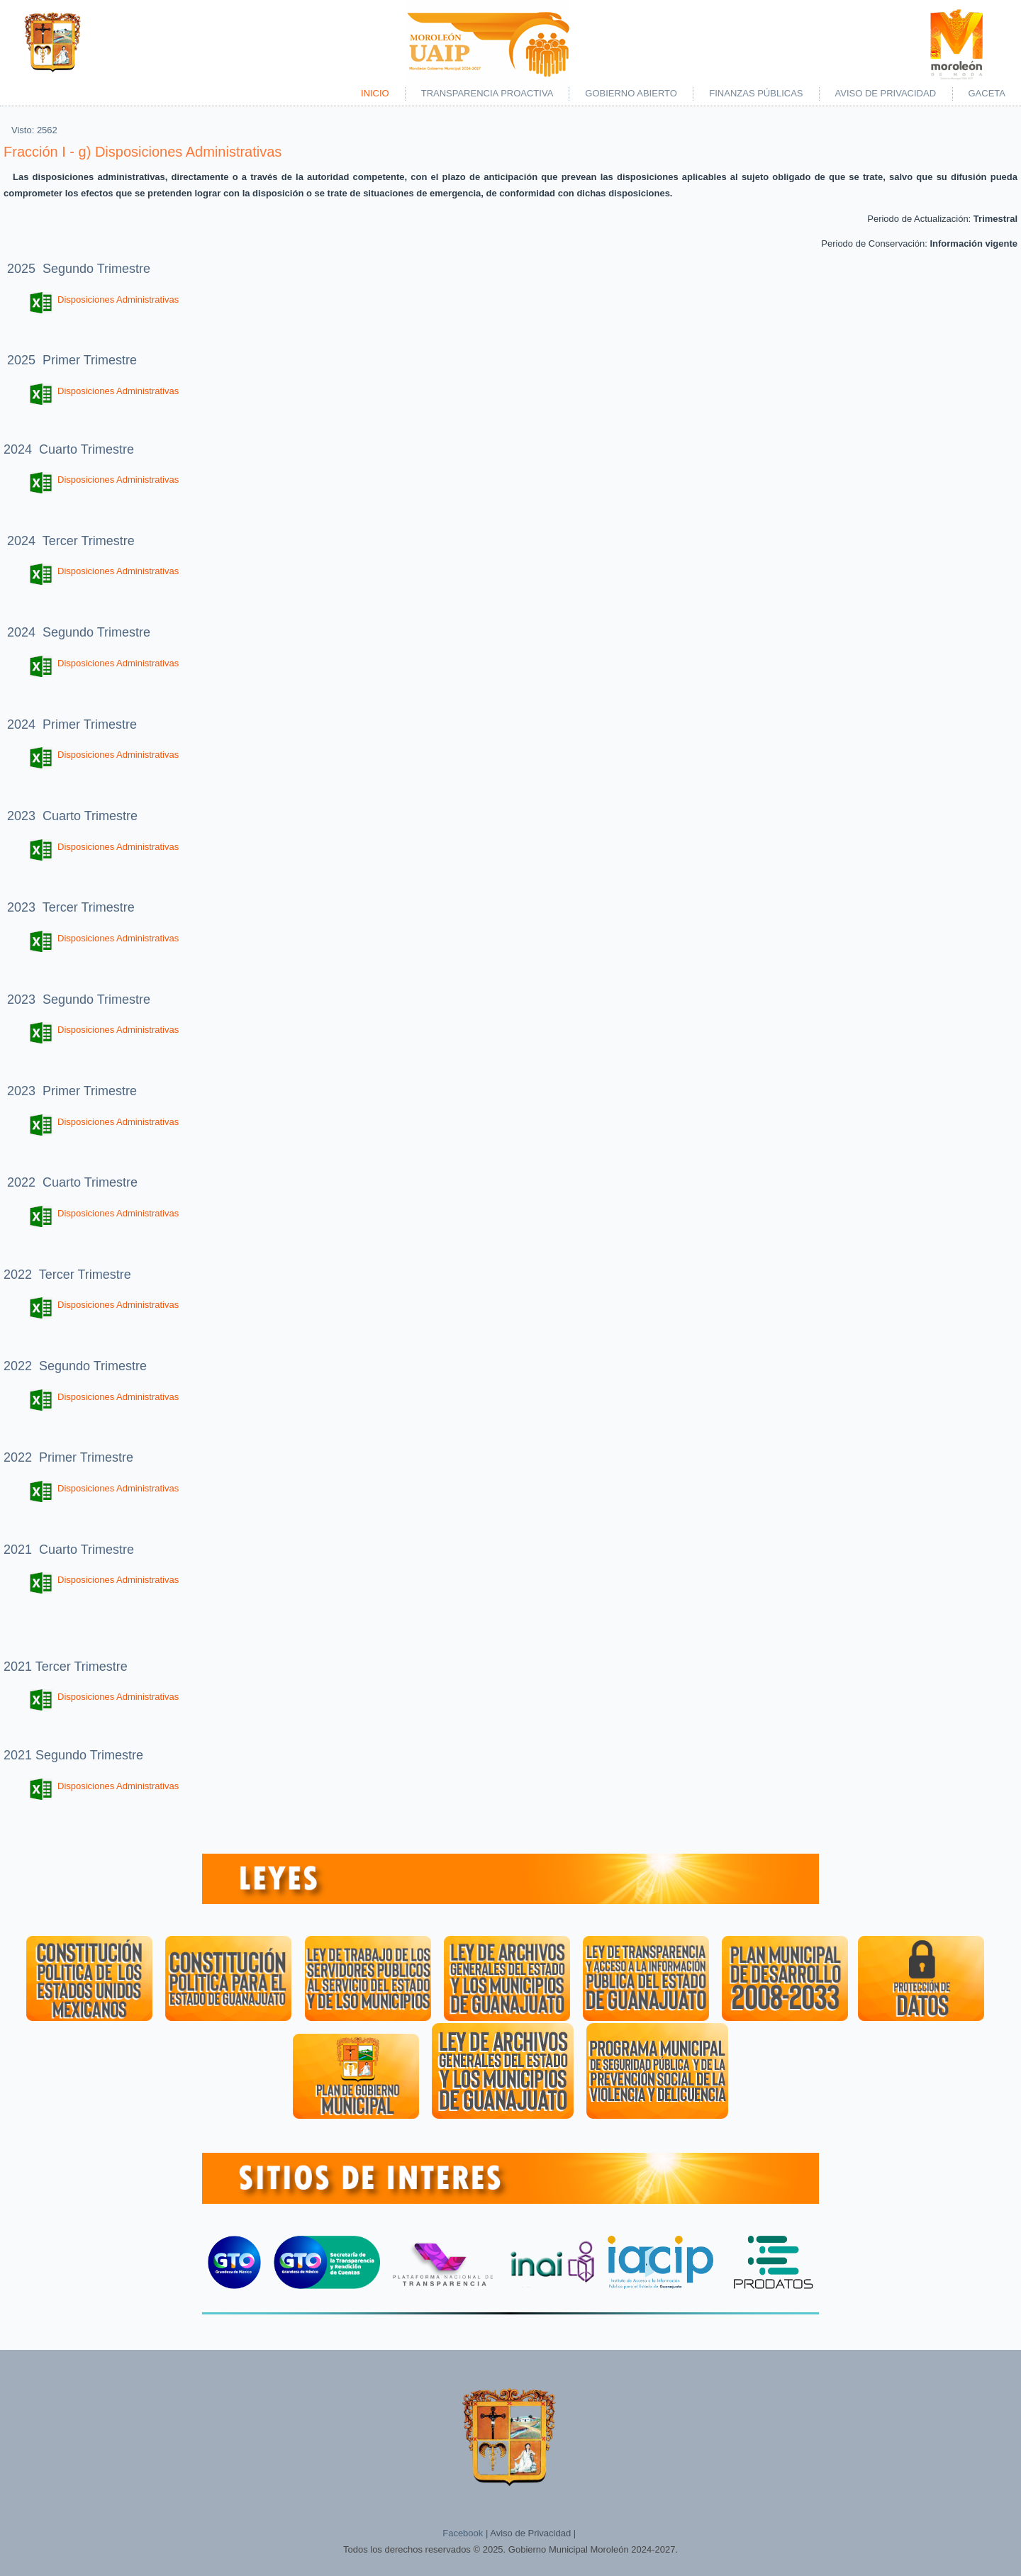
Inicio (375, 93)
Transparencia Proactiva (487, 93)
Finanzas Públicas (756, 93)
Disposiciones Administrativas (104, 299)
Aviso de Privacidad (886, 93)
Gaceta (987, 93)
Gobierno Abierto (631, 93)
